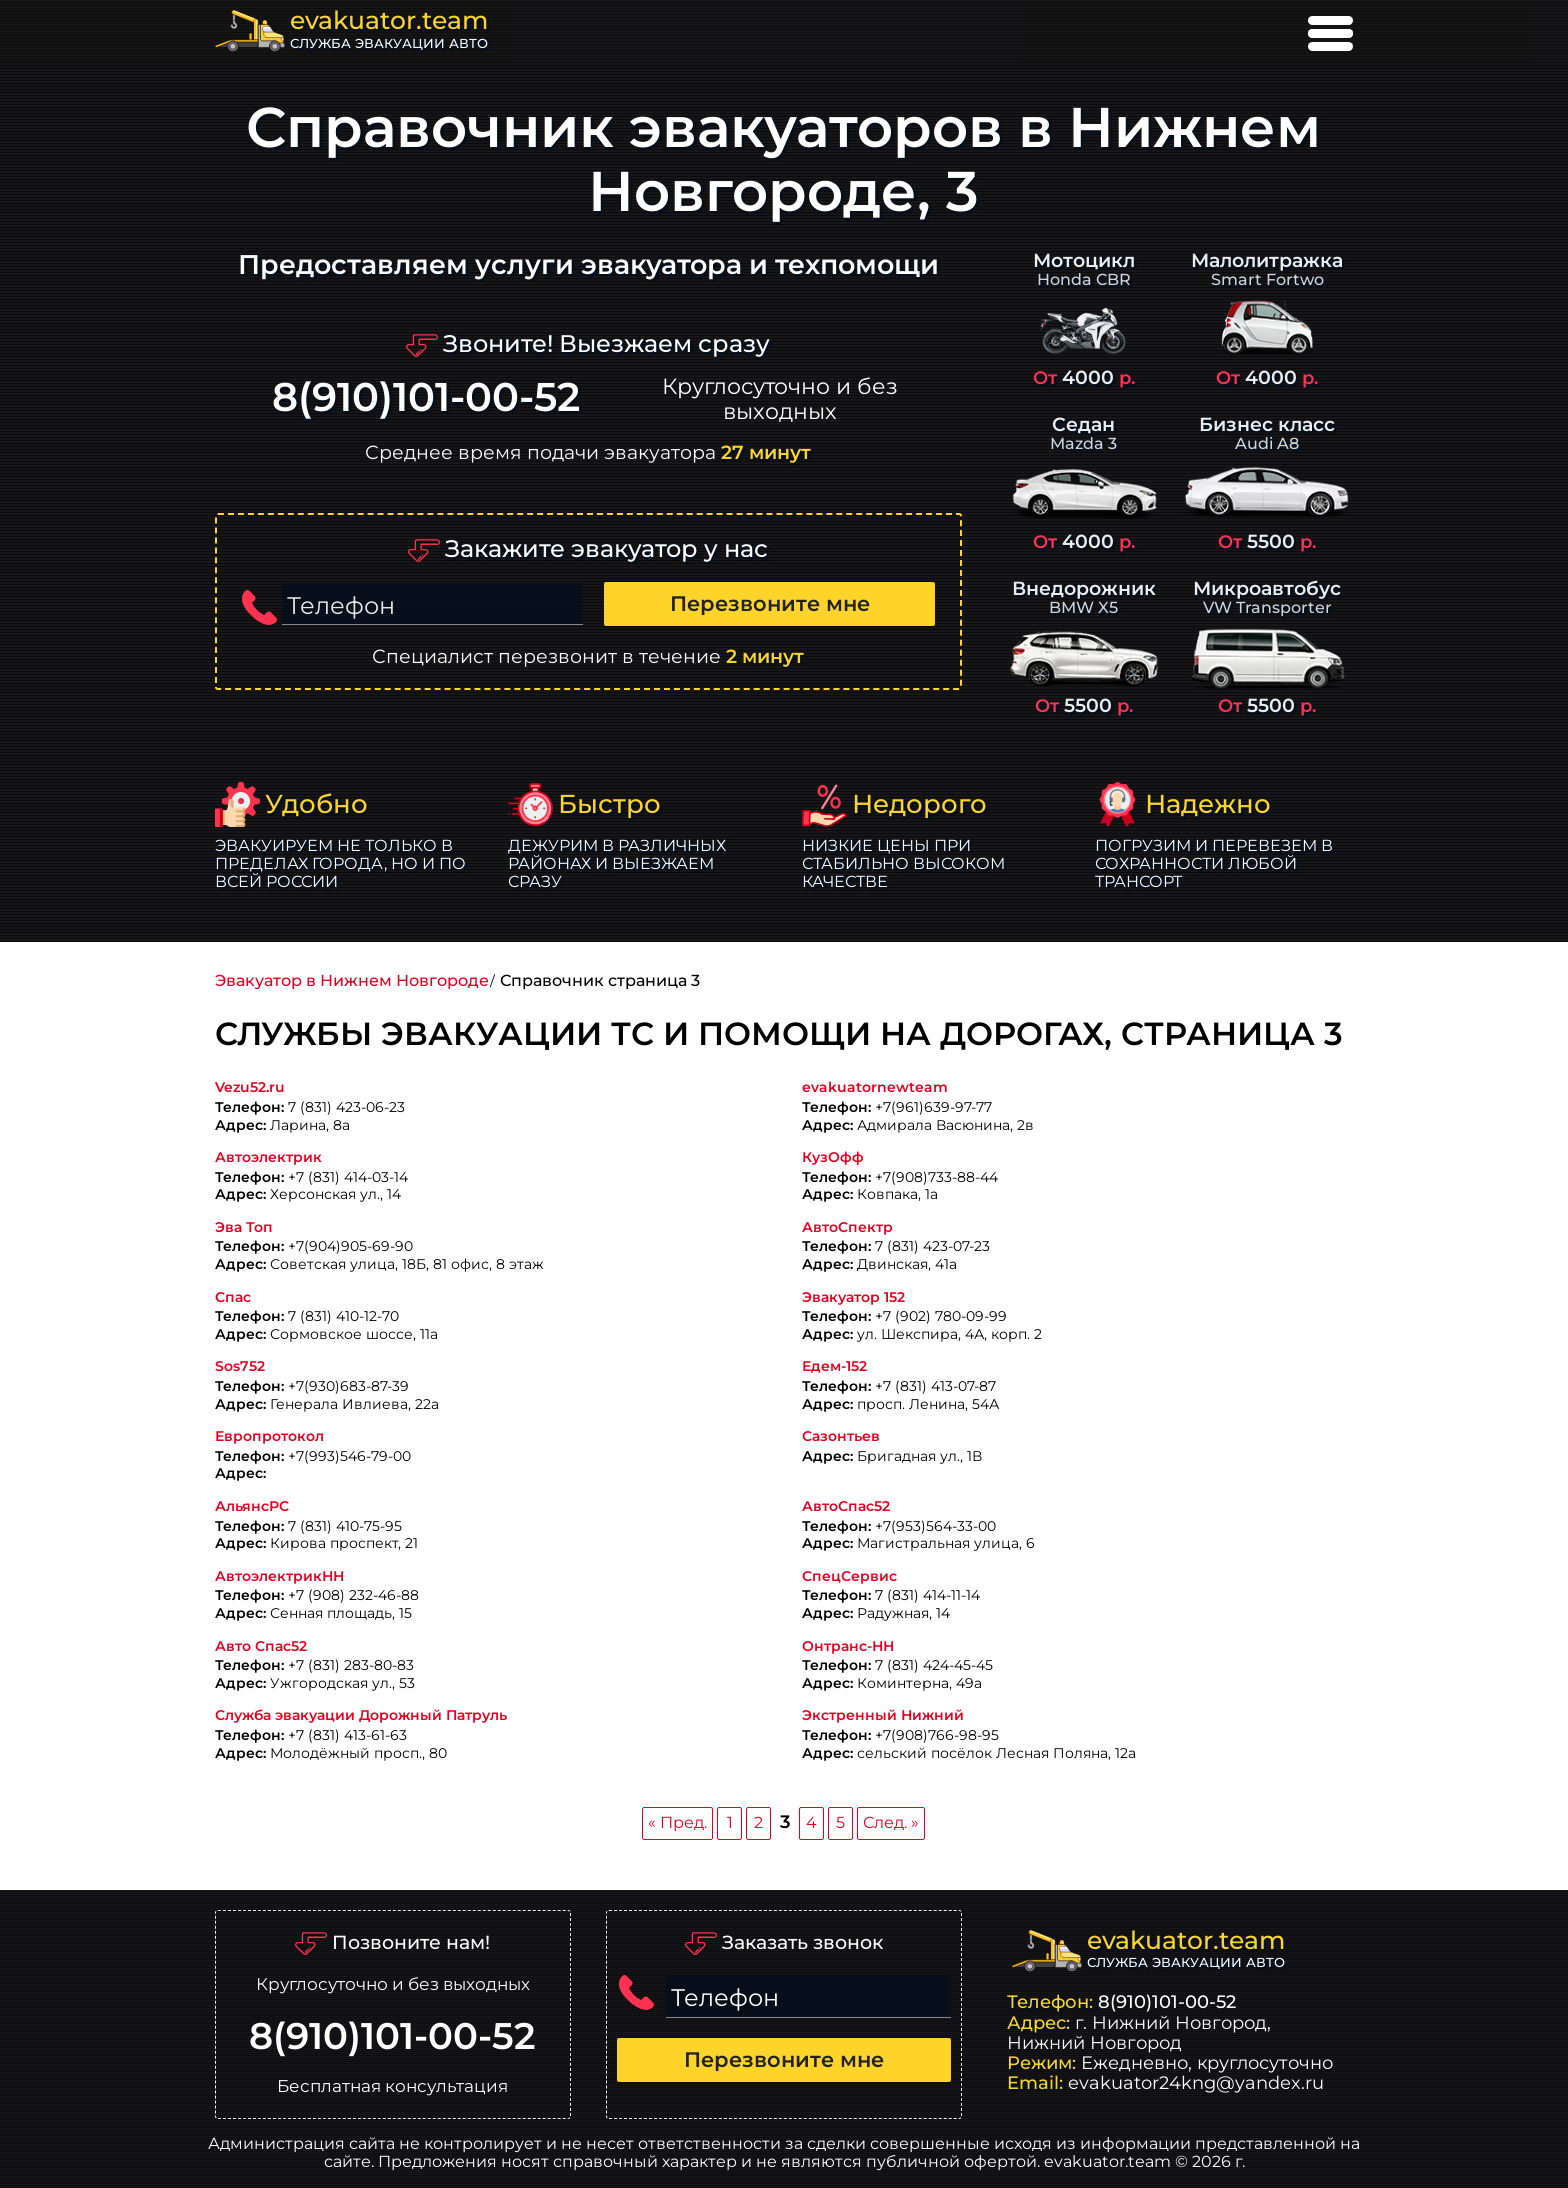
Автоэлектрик (268, 1157)
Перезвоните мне (770, 603)
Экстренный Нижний (883, 1715)
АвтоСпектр (847, 1227)
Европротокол (269, 1436)
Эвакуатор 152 (853, 1297)
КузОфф (833, 1157)
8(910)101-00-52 (426, 397)
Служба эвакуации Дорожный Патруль (361, 1715)
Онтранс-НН (848, 1646)
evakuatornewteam (875, 1087)
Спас (233, 1297)
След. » (891, 1822)
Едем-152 (834, 1366)
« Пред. (677, 1822)
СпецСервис (849, 1576)
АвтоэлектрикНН (279, 1576)
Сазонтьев (841, 1436)
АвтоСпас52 (846, 1506)
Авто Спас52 (261, 1646)
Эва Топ (244, 1227)
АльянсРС (252, 1506)
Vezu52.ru (250, 1087)
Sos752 (240, 1366)
